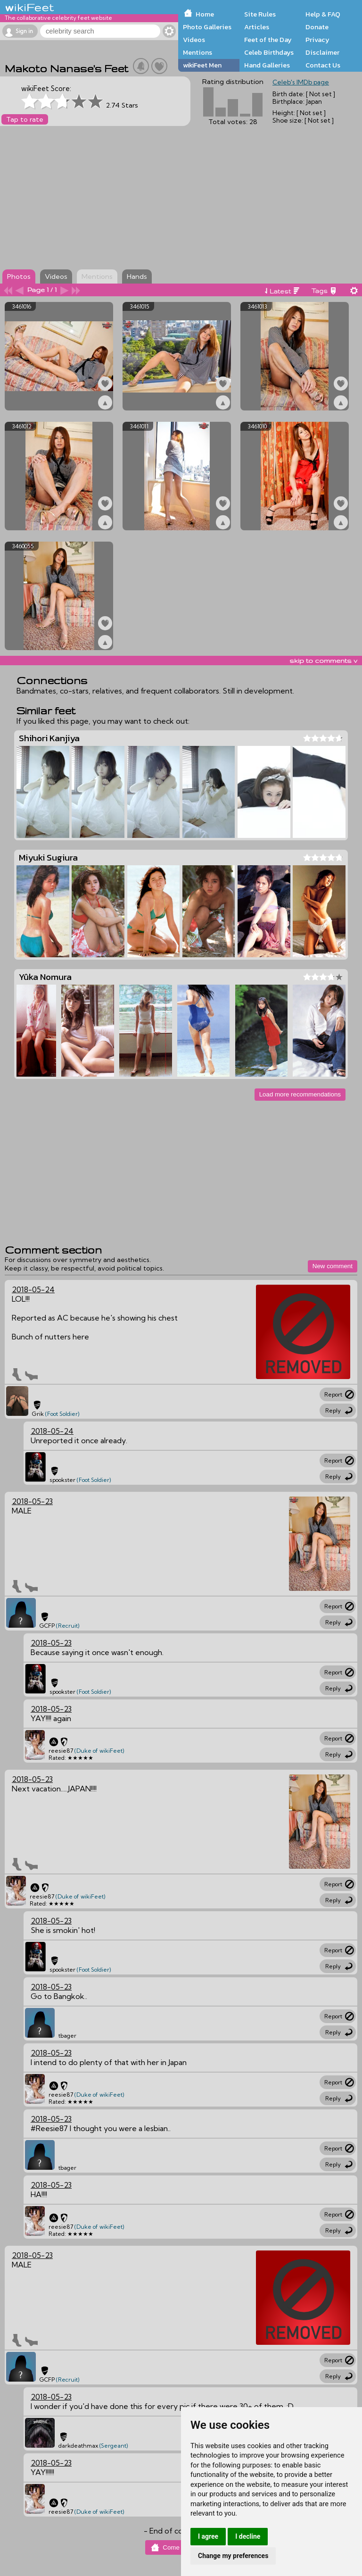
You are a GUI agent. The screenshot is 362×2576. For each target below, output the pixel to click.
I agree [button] (208, 2536)
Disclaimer (322, 52)
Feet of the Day (268, 39)
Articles (256, 27)
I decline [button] (247, 2536)
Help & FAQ (322, 14)
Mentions (197, 52)
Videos (194, 39)
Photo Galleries (207, 27)
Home (205, 14)
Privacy (317, 39)
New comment (333, 1266)
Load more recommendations (300, 1094)
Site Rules (260, 14)
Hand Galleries (267, 65)
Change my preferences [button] (233, 2555)
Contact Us (322, 65)
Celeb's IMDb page (300, 82)
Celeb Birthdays (269, 52)
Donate (317, 27)
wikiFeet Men (202, 65)
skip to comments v (323, 660)
